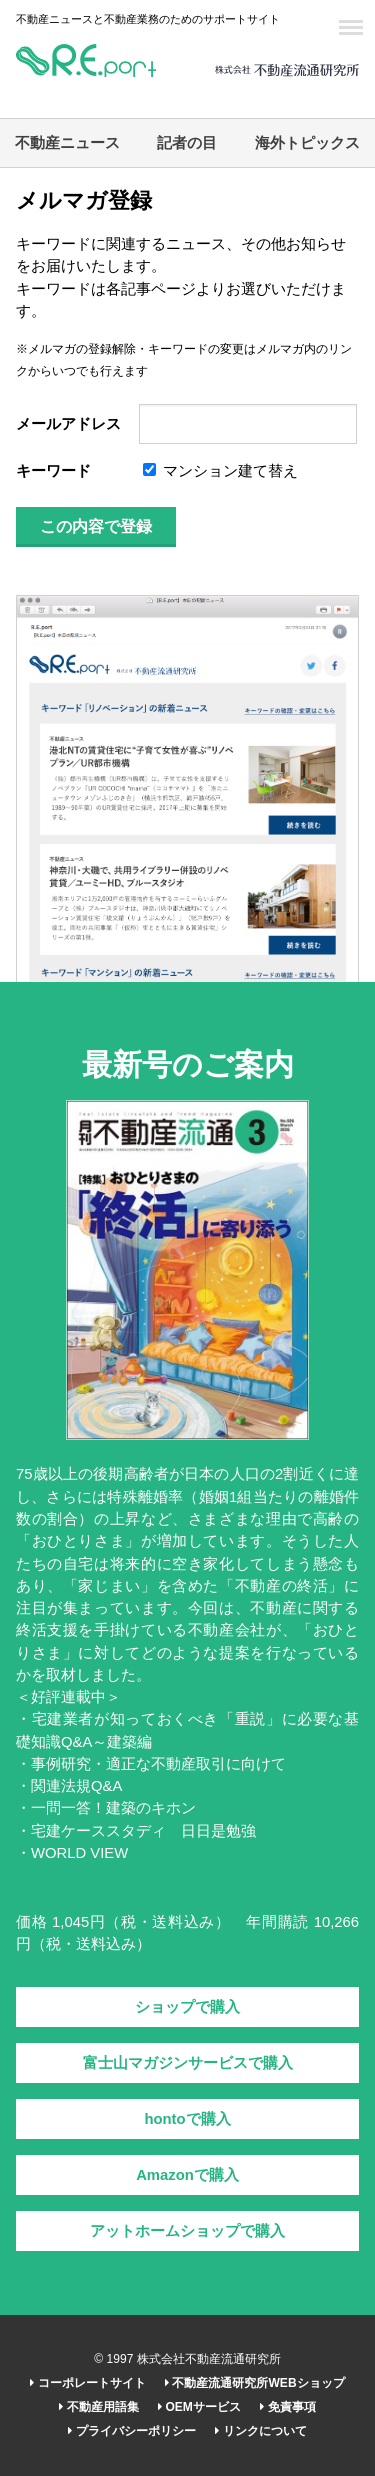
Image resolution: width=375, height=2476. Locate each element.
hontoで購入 (187, 2119)
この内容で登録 (96, 526)
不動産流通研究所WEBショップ (254, 2383)
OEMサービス (199, 2407)
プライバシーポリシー (131, 2431)
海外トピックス (307, 143)
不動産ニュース (67, 143)
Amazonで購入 (187, 2175)
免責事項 (287, 2407)
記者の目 (187, 143)
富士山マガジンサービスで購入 (188, 2063)
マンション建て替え (220, 471)
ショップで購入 (187, 2007)
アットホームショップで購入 (187, 2231)
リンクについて (260, 2431)
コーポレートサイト (87, 2383)
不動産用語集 (98, 2407)
